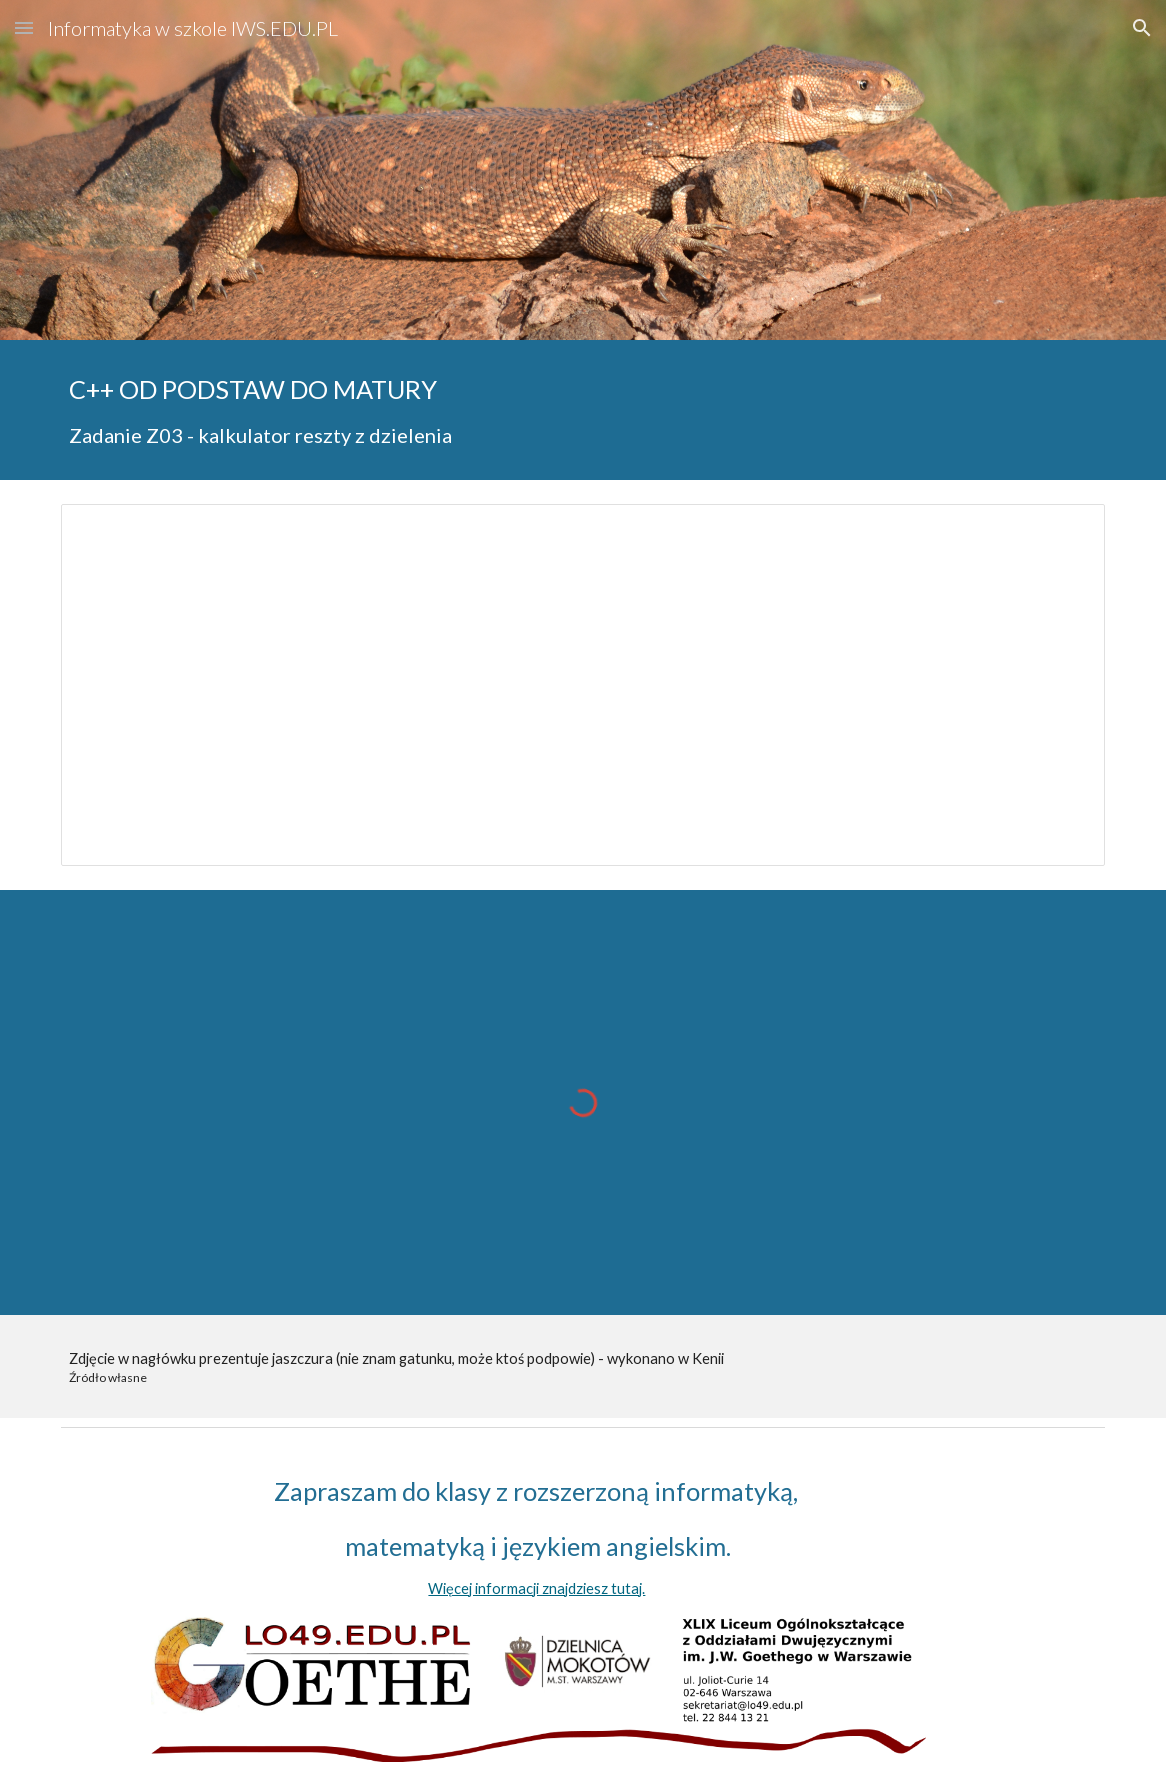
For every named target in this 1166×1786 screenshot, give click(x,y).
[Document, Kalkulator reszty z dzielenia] (582, 685)
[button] (24, 27)
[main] (582, 410)
